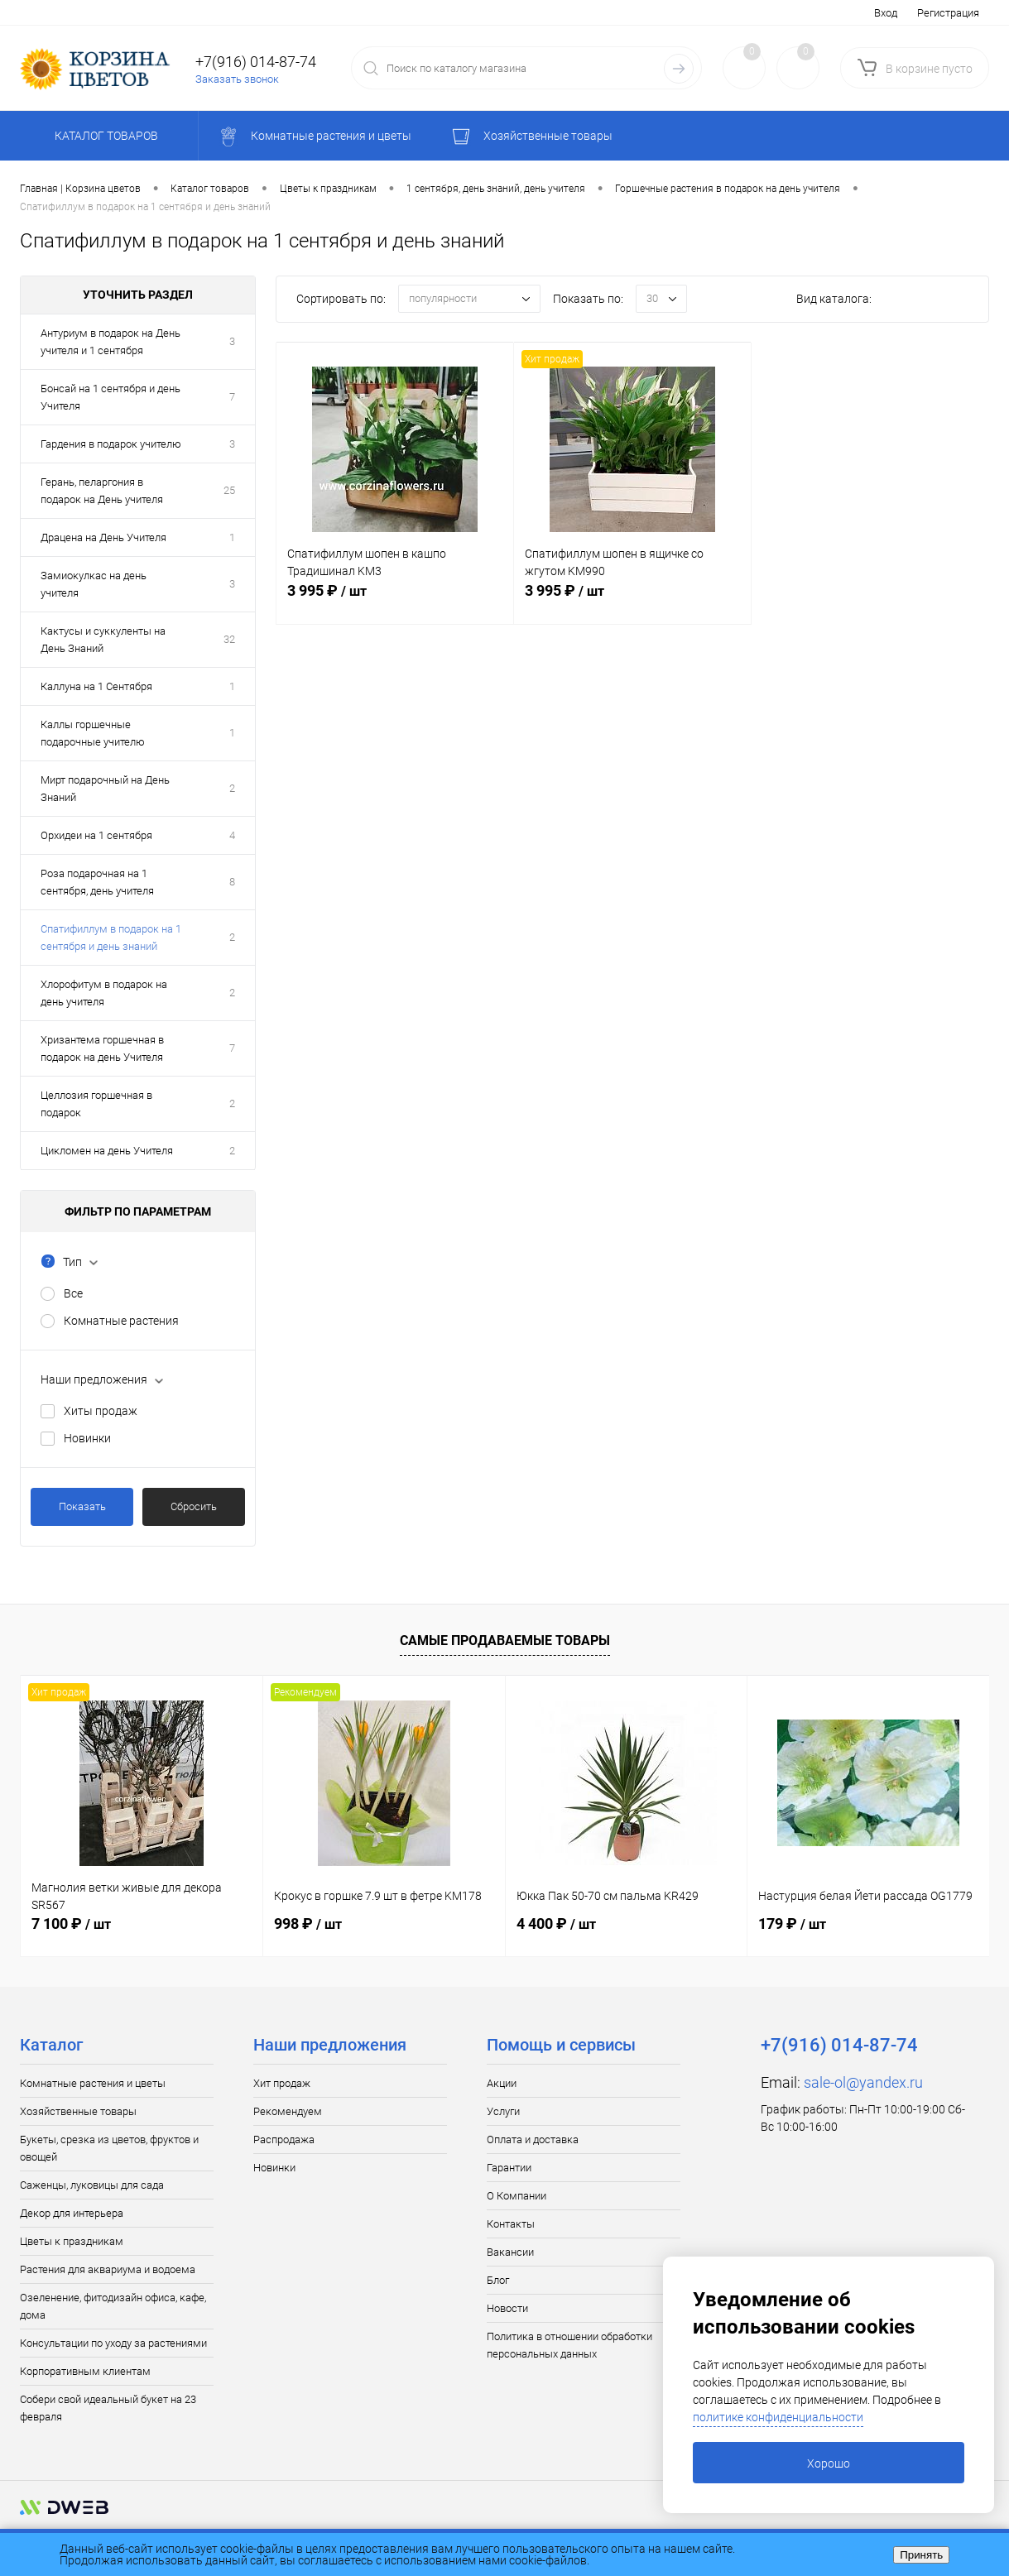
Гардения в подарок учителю (111, 444)
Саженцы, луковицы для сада (92, 2185)
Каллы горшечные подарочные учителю (93, 733)
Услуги (503, 2111)
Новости (507, 2308)
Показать (82, 1506)
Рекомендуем (287, 2111)
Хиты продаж (100, 1411)
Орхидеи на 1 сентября (96, 835)
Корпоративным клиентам (85, 2371)
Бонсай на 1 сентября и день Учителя (110, 397)
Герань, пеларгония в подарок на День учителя (102, 491)
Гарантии (509, 2167)
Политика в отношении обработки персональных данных (569, 2345)
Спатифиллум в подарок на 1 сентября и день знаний (111, 937)
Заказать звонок (237, 79)
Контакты (511, 2224)
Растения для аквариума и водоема (107, 2269)
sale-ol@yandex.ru (863, 2082)
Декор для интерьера (71, 2213)
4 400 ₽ (556, 1923)
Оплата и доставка (533, 2139)
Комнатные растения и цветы (93, 2083)
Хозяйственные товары (78, 2111)
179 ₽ (792, 1923)
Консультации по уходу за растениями (113, 2343)
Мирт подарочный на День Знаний (105, 789)
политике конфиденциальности (778, 2417)
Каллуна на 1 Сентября (96, 686)
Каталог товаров (104, 135)
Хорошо (828, 2463)
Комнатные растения (121, 1320)
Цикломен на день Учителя (107, 1150)
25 (229, 490)
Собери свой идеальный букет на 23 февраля (108, 2408)
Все (73, 1293)
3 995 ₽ (394, 600)
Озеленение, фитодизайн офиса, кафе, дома (113, 2306)
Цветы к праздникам (71, 2241)
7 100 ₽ (71, 1923)
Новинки (87, 1438)
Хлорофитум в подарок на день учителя (104, 993)
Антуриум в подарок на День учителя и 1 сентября (110, 342)
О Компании (516, 2196)
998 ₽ (308, 1923)
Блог (498, 2280)
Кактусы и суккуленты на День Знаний (103, 640)
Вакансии (510, 2252)
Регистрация (948, 13)
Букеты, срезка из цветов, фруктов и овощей (109, 2148)
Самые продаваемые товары (505, 1640)
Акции (502, 2083)
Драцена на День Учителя (103, 537)
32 (229, 639)
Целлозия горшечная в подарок (96, 1104)
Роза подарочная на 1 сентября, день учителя (97, 882)
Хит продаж (281, 2083)
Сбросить (194, 1506)
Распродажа (284, 2139)
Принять (921, 2555)
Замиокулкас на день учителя (94, 584)
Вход (885, 13)
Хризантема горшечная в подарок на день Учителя (102, 1048)
